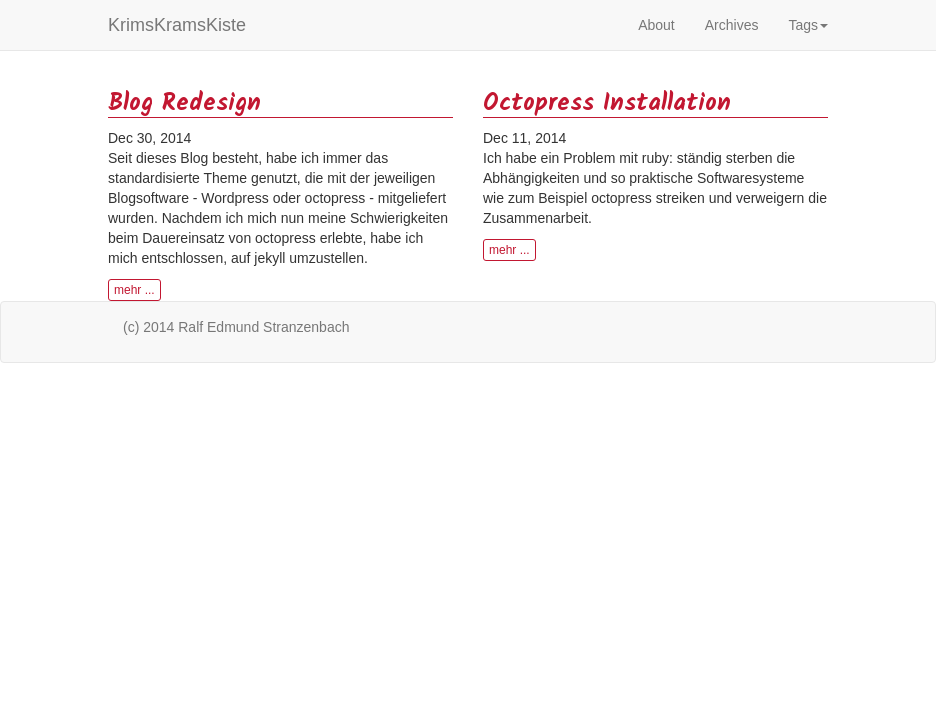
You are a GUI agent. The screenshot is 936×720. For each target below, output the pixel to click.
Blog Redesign (184, 103)
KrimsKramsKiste (177, 25)
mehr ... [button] (134, 290)
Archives (732, 25)
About (656, 25)
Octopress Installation (607, 103)
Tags (808, 25)
